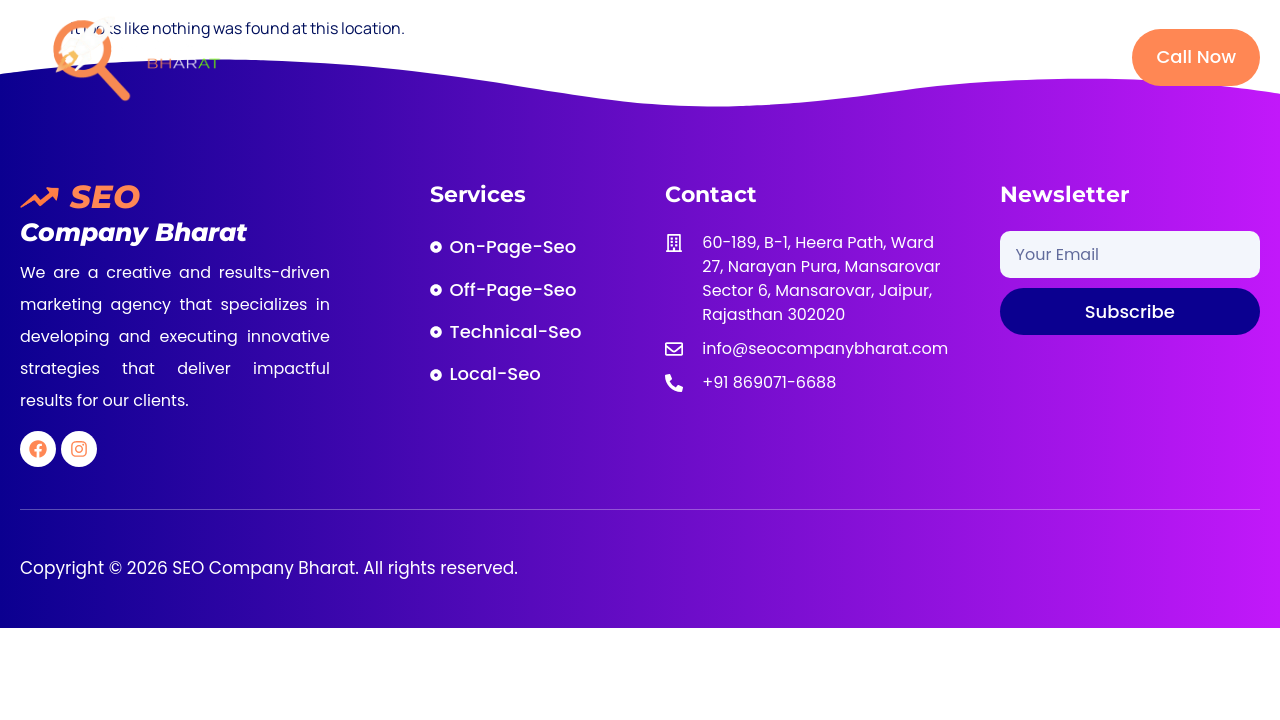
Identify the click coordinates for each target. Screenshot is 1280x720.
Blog (927, 56)
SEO (105, 196)
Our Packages (814, 56)
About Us (535, 56)
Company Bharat (133, 232)
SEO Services (664, 56)
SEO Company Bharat (261, 568)
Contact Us (1027, 56)
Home (438, 56)
